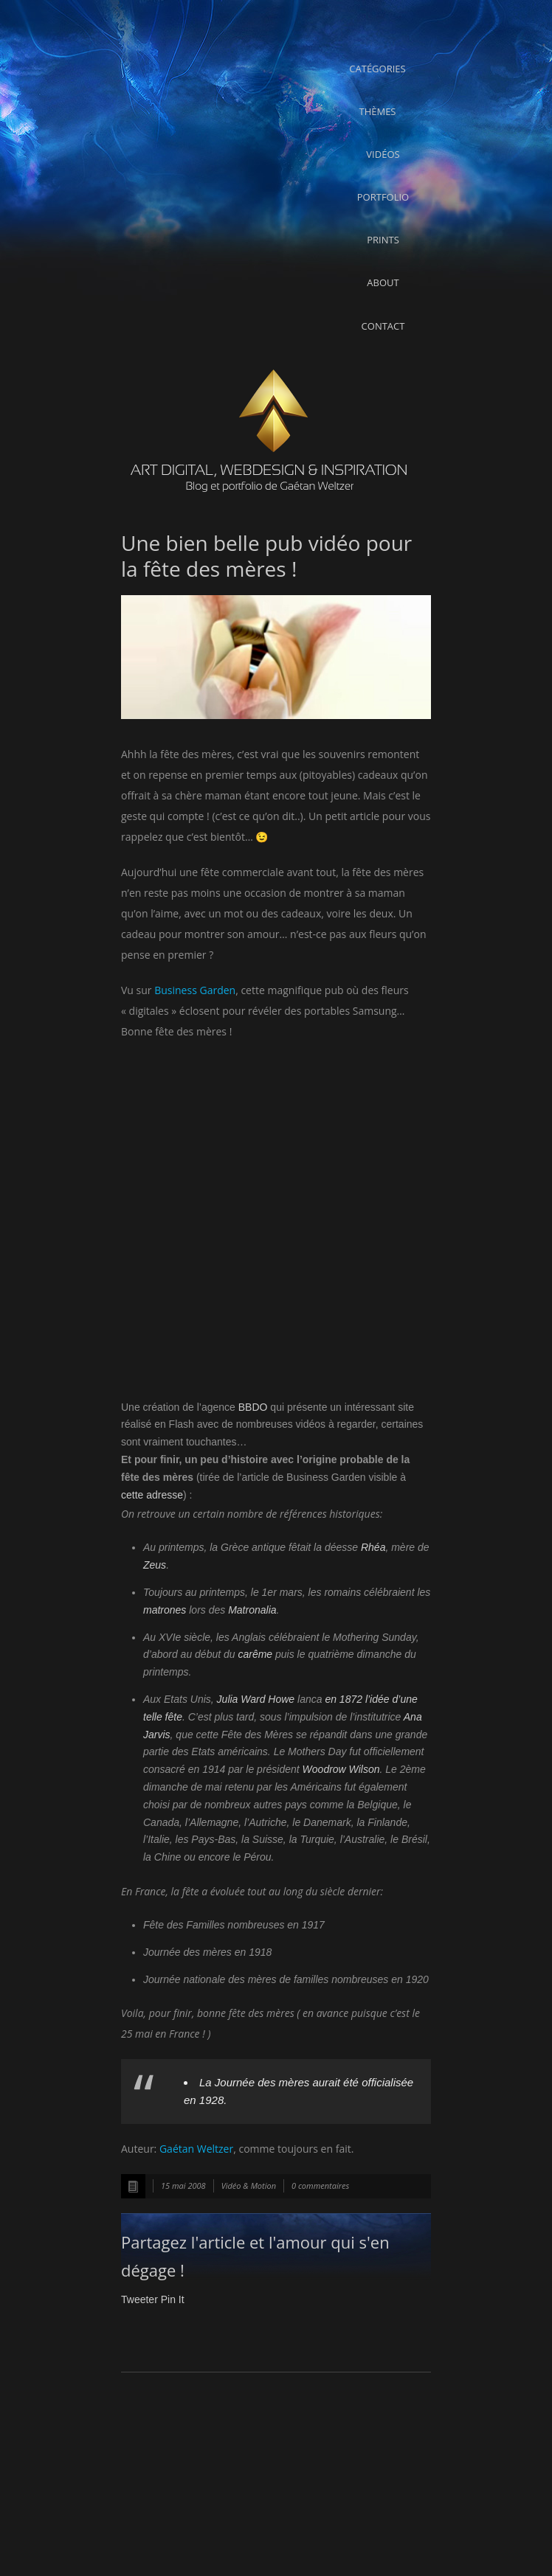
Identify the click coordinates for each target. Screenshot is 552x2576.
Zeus (154, 1565)
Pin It (172, 2299)
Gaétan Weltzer (196, 2149)
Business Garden (194, 990)
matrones (164, 1610)
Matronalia (252, 1610)
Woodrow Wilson (341, 1769)
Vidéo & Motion (248, 2185)
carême (255, 1654)
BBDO (253, 1407)
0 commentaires (320, 2185)
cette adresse (152, 1495)
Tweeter (139, 2299)
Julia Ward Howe (256, 1699)
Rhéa (373, 1547)
